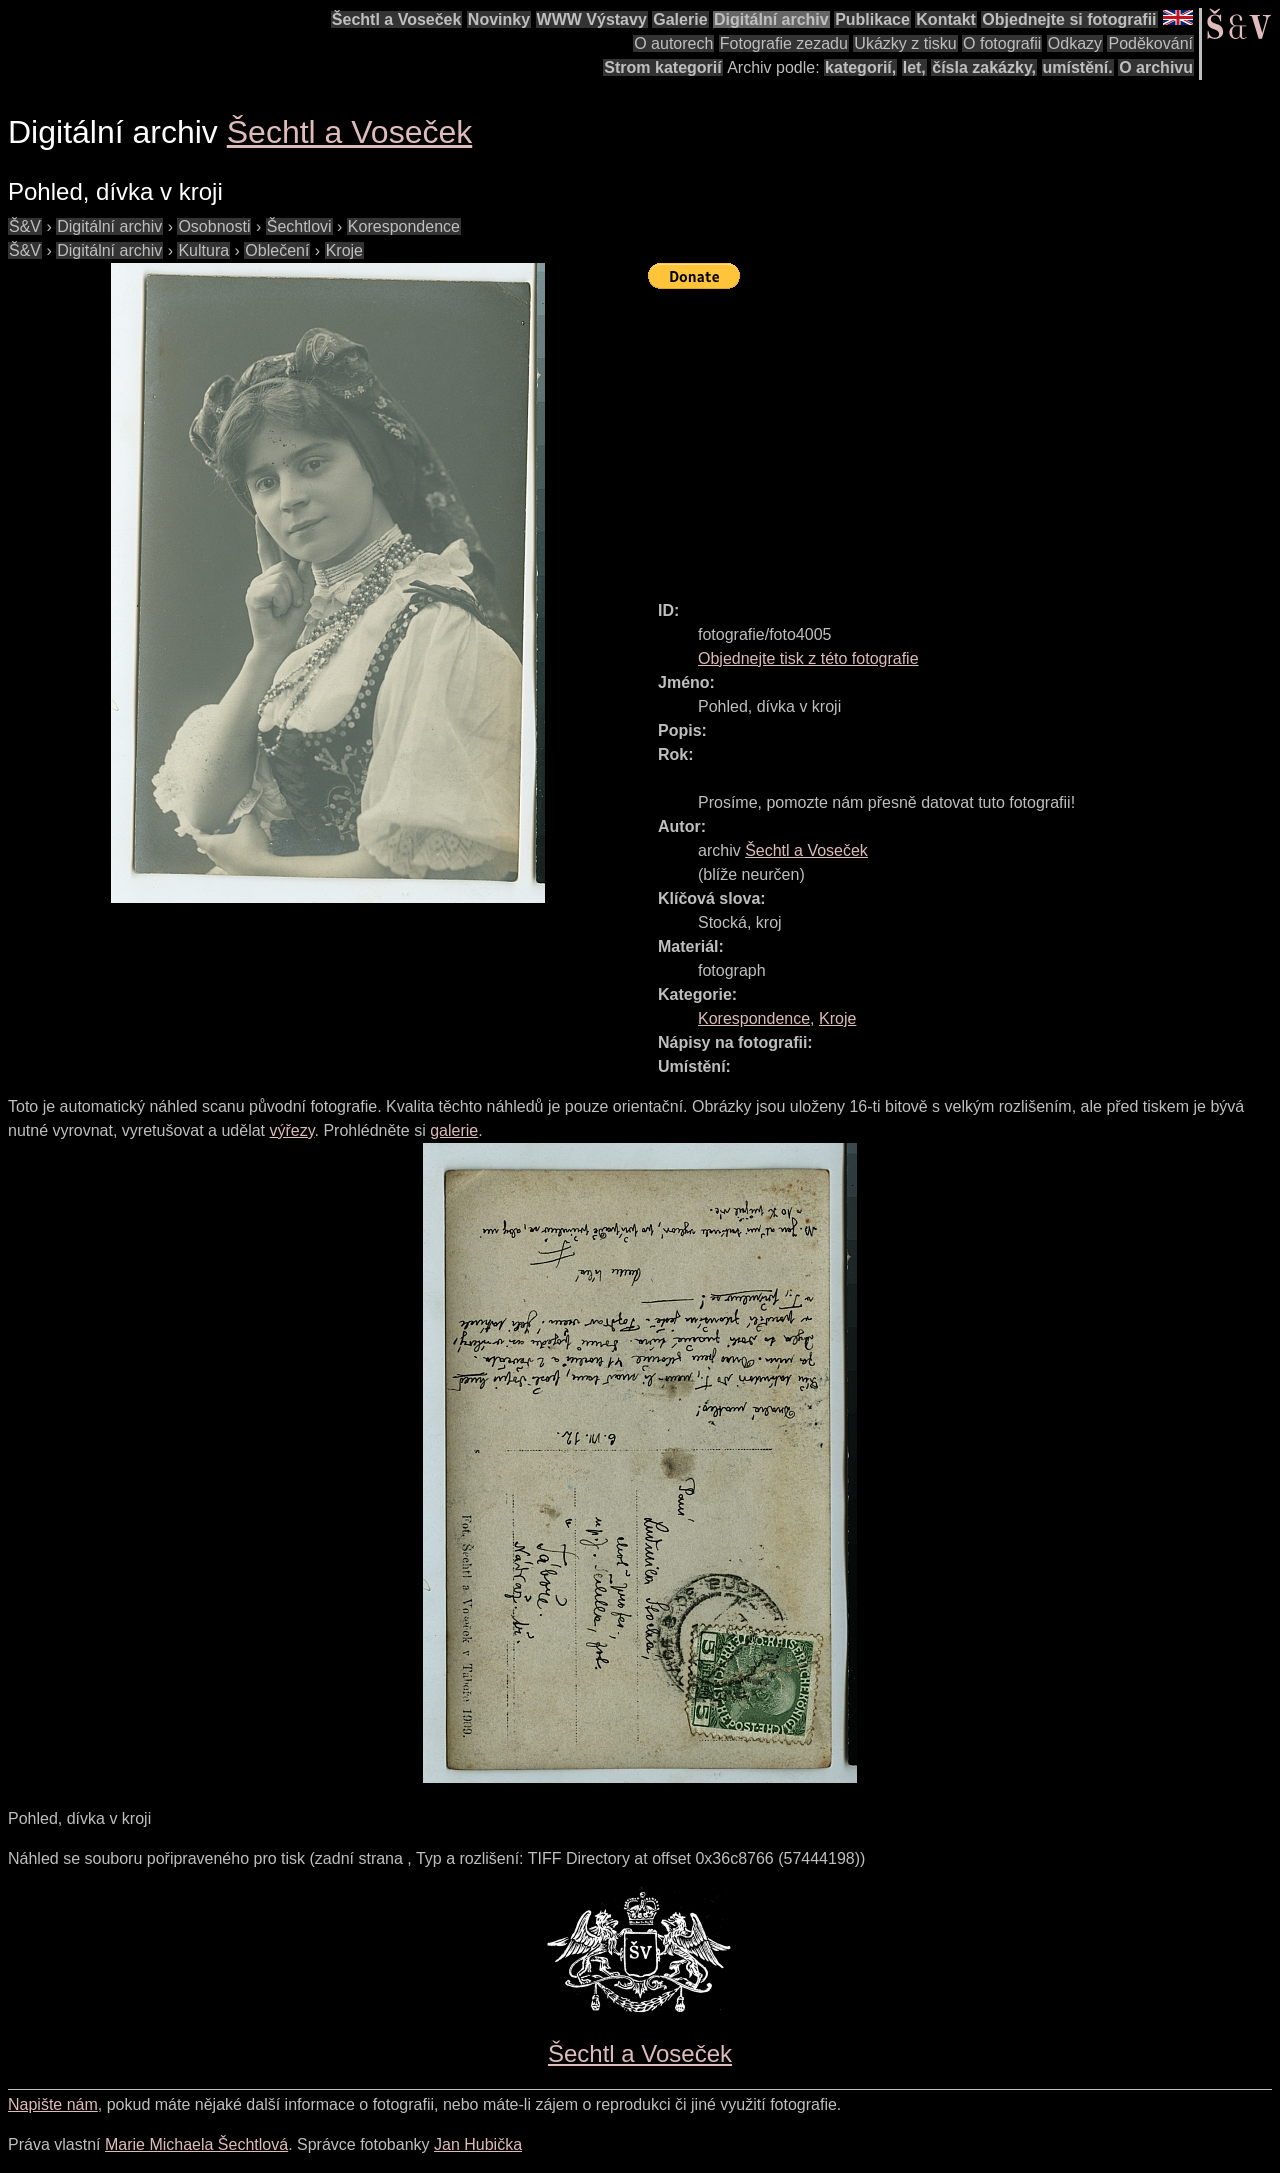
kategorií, (860, 67)
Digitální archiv (771, 19)
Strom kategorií (662, 67)
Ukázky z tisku (905, 43)
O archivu (1156, 67)
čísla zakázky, (984, 67)
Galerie (680, 19)
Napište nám (53, 2104)
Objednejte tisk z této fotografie (808, 658)
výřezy (291, 1130)
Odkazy (1075, 43)
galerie (454, 1130)
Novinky (499, 19)
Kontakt (946, 19)
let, (914, 67)
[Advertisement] (964, 436)
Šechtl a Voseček (397, 19)
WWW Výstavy (592, 19)
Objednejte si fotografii (1069, 19)
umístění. (1078, 67)
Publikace (872, 19)
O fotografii (1002, 43)
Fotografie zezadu (784, 43)
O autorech (673, 43)
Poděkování (1150, 43)
